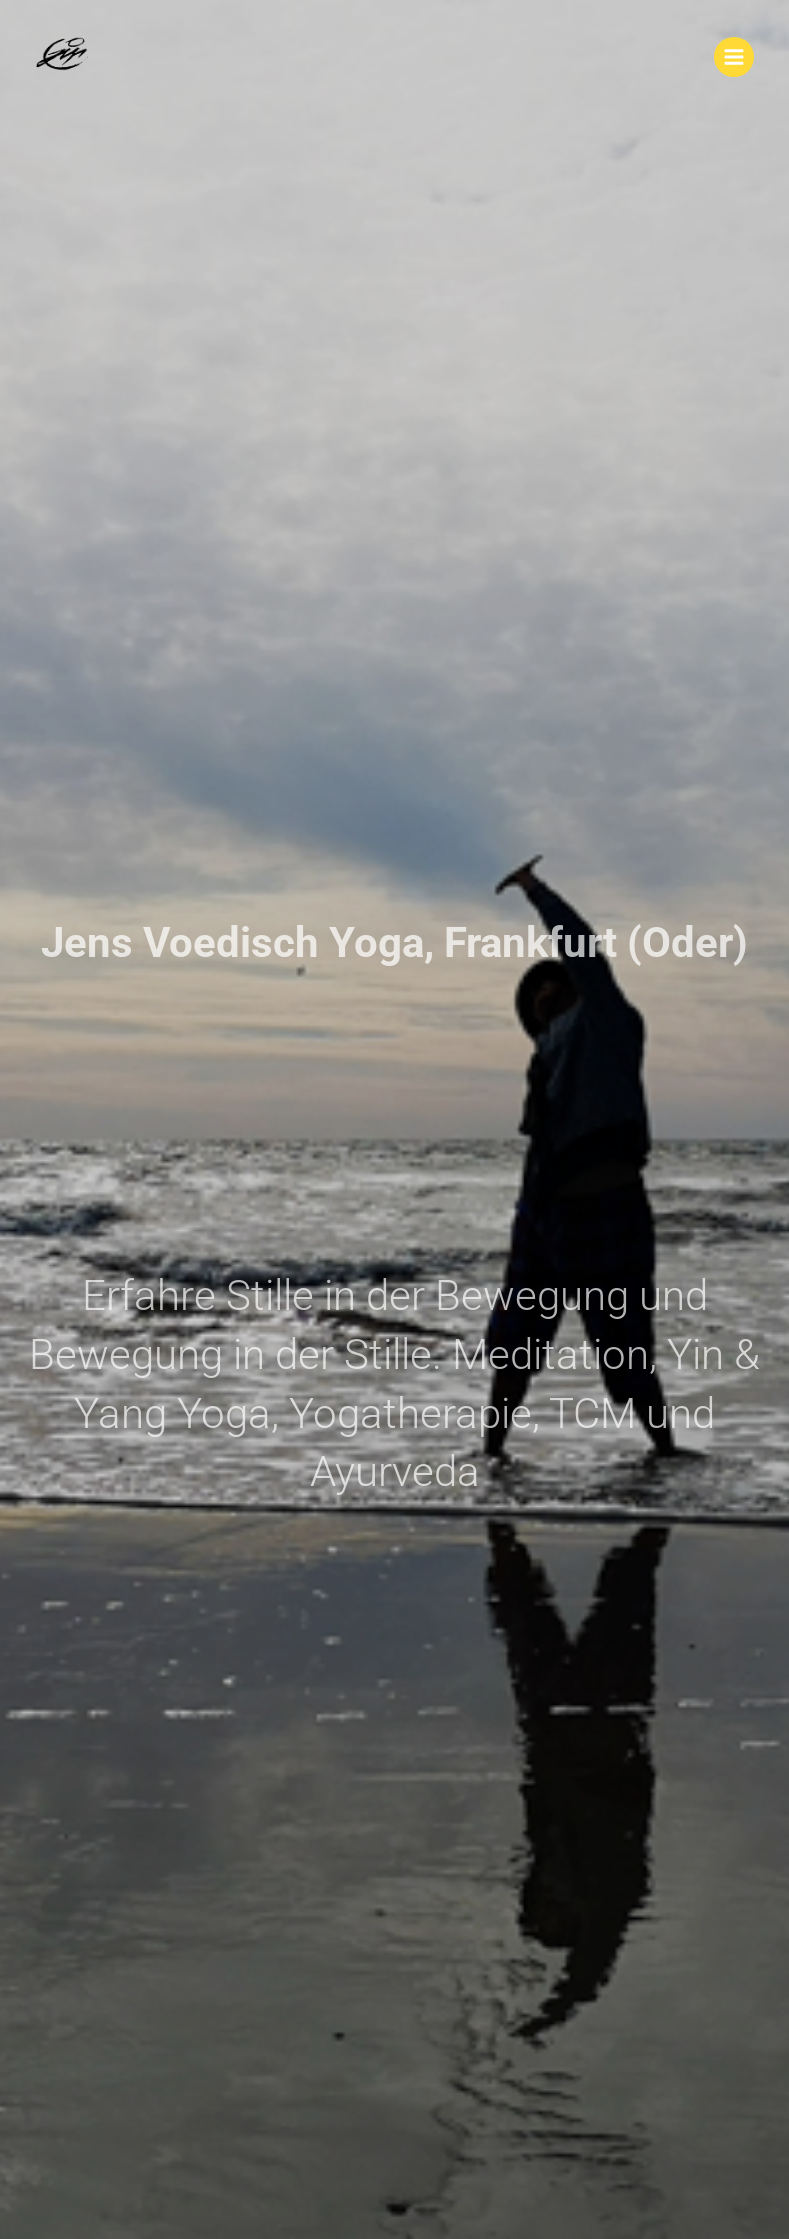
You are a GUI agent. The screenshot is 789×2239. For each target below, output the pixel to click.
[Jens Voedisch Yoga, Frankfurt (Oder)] (65, 57)
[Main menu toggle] (734, 57)
